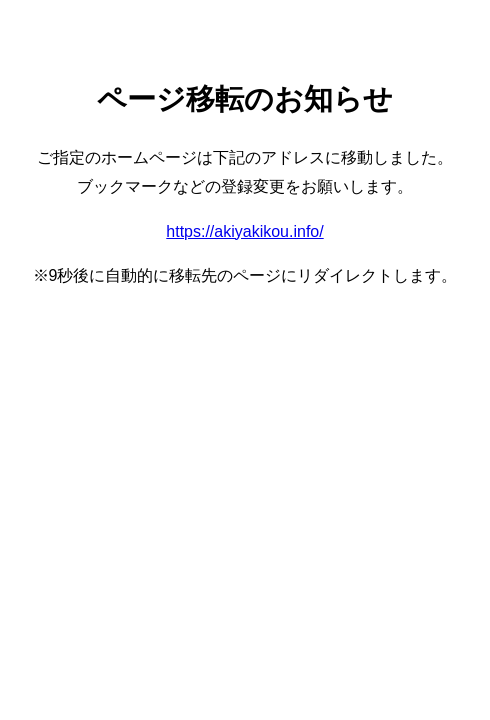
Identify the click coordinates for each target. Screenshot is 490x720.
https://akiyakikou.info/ (244, 231)
